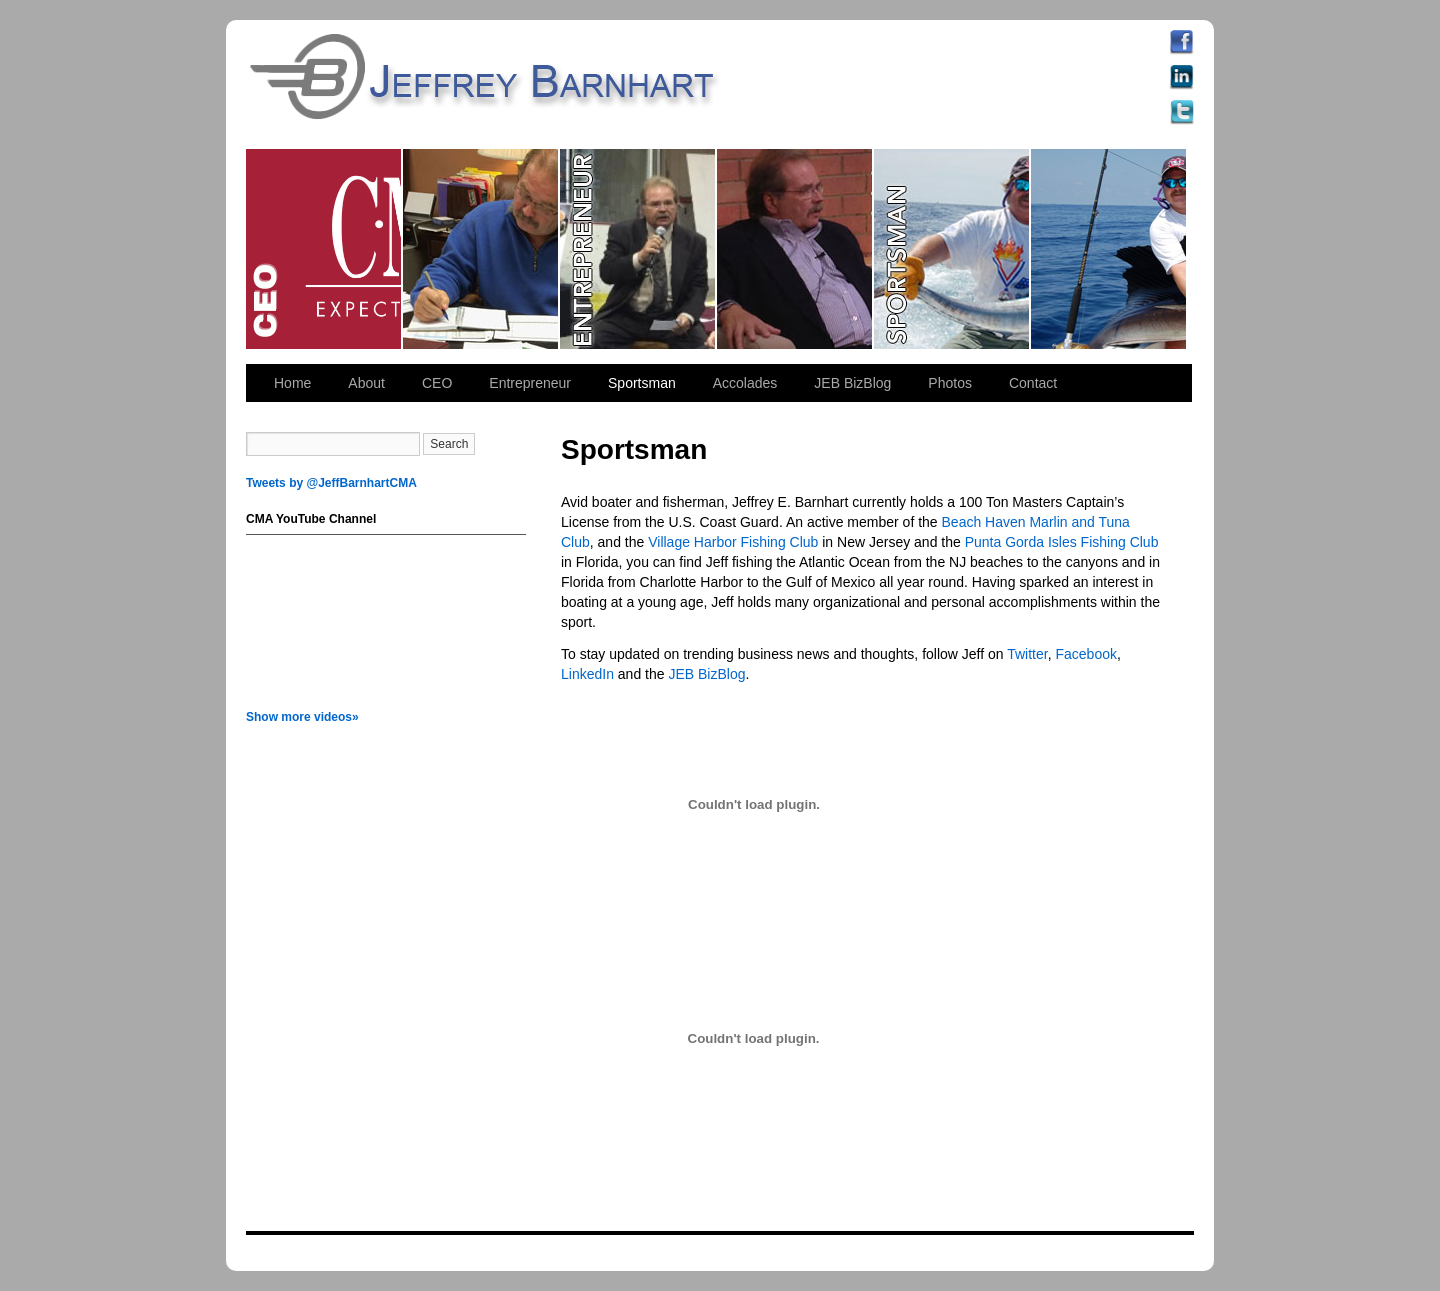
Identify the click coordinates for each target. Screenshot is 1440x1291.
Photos (950, 383)
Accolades (745, 383)
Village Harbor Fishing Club (733, 542)
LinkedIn (587, 674)
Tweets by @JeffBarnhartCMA (331, 483)
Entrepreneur (638, 249)
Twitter (1027, 654)
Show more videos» (302, 717)
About (366, 383)
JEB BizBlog (852, 383)
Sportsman (952, 249)
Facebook (1085, 654)
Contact (1033, 383)
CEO (324, 249)
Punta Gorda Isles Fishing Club (1062, 542)
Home (292, 383)
